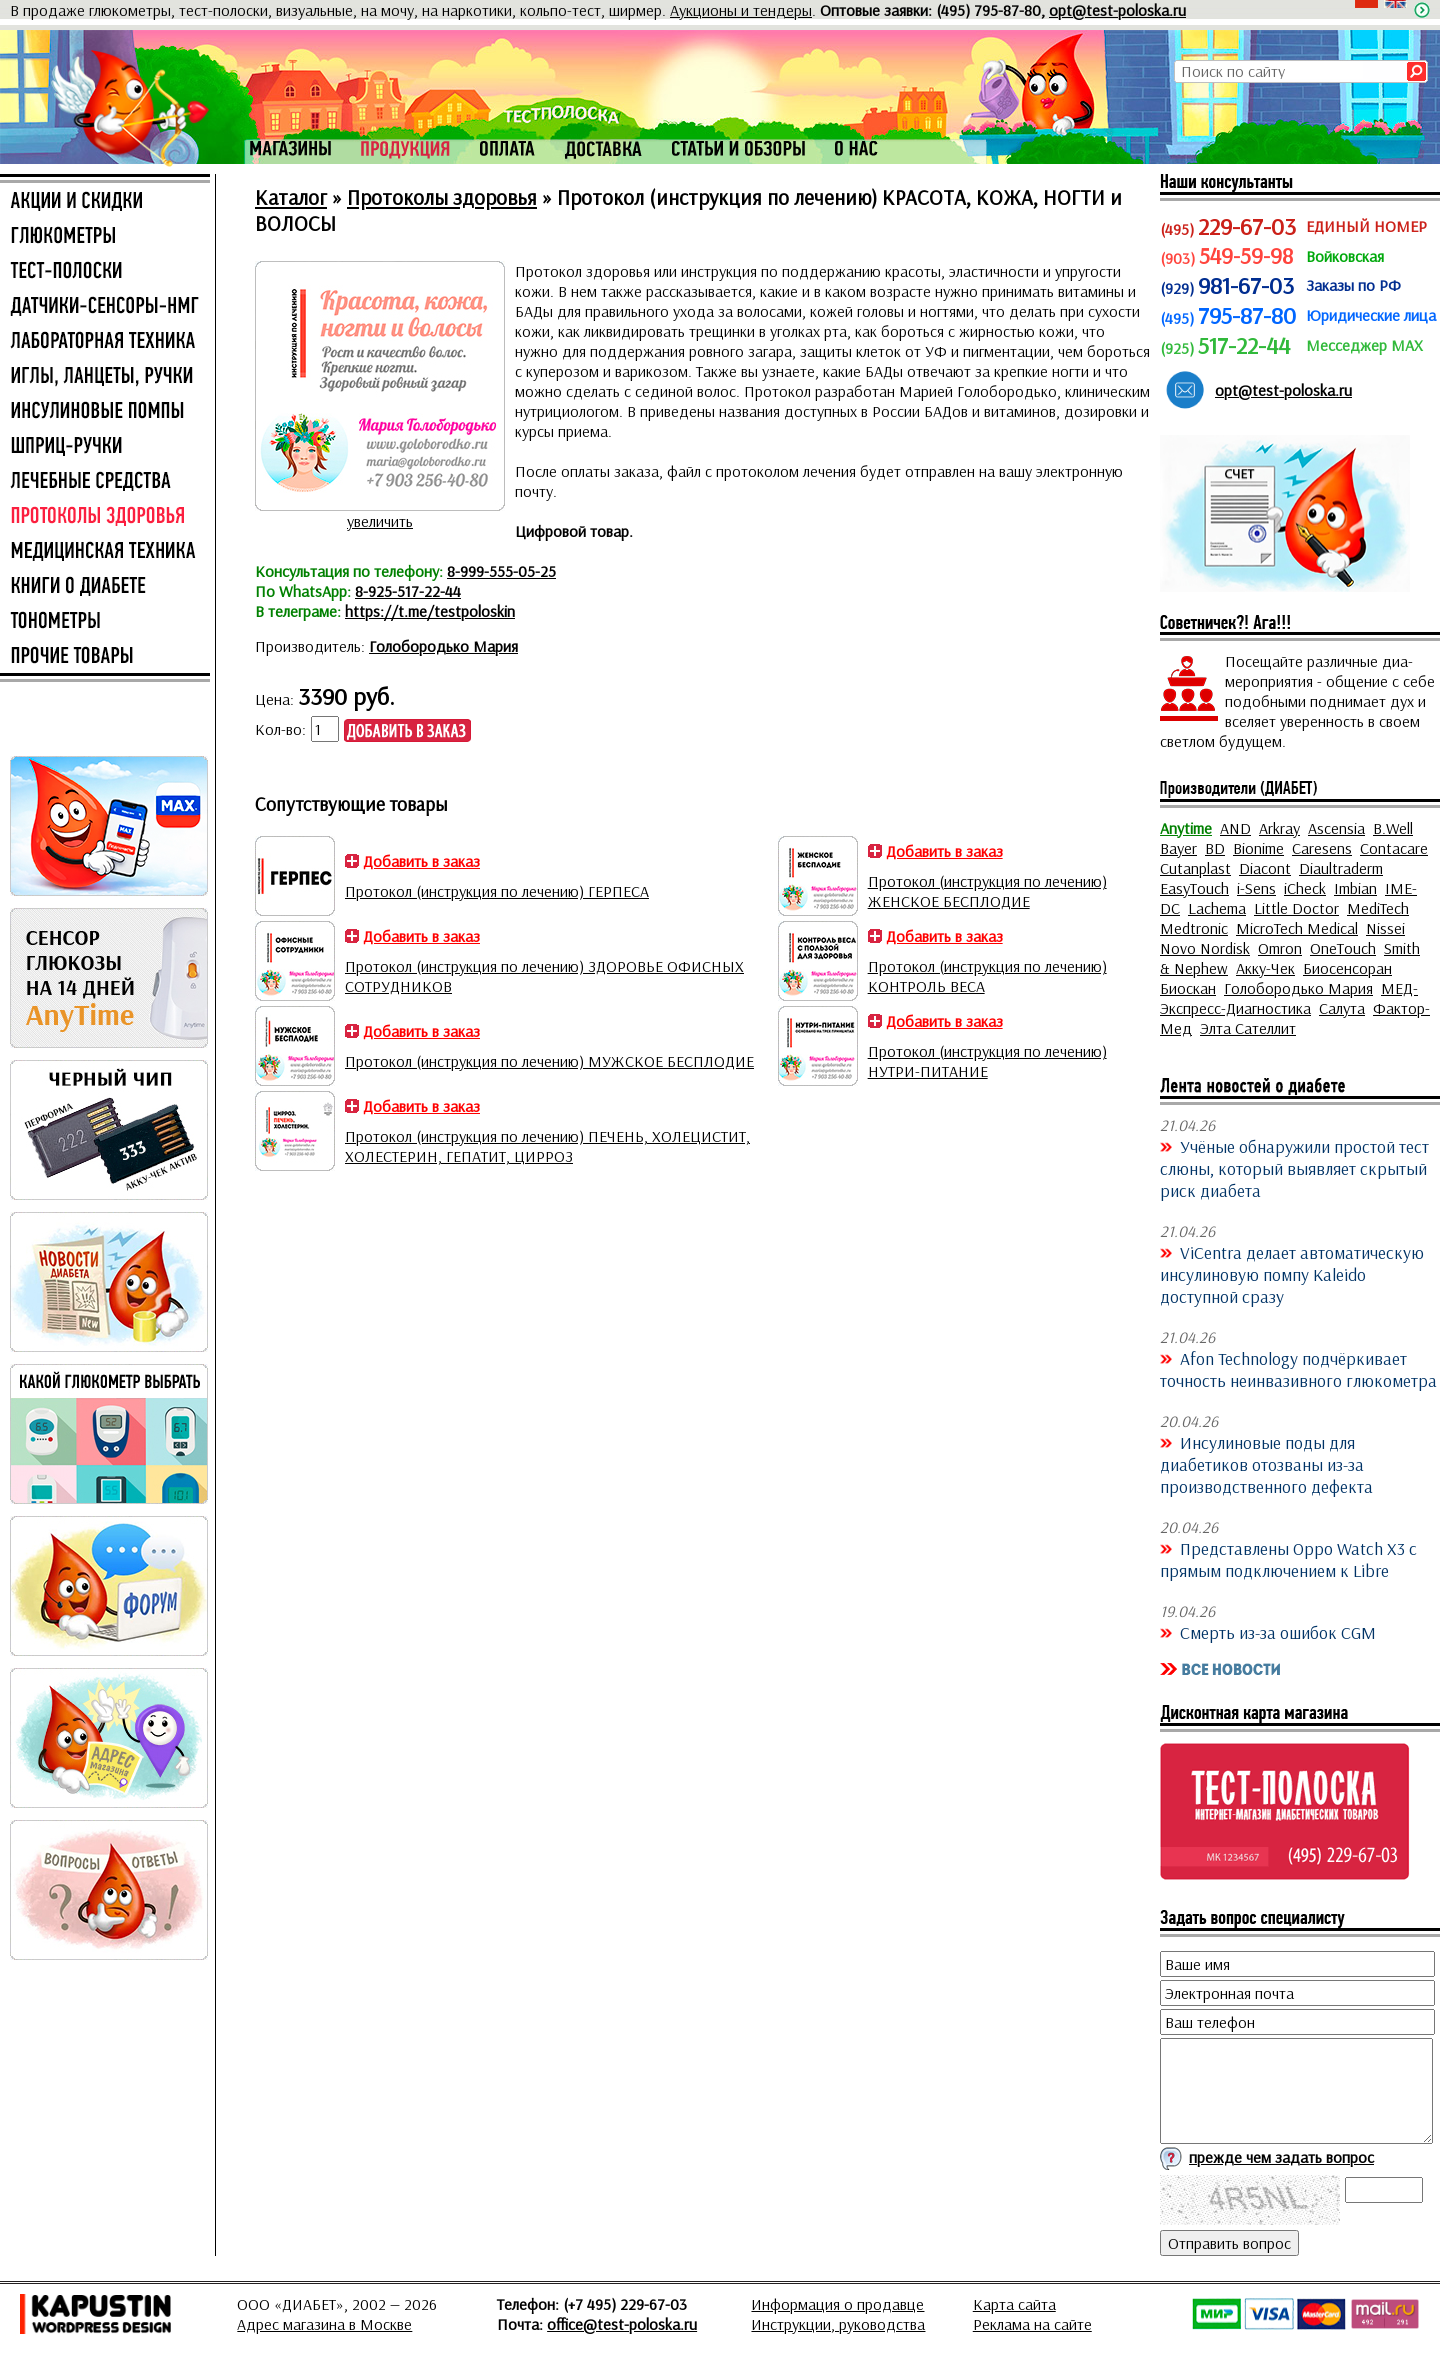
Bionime (1258, 848)
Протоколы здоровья (442, 197)
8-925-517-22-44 (408, 591)
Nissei (1385, 928)
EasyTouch (1194, 888)
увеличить (380, 521)
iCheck (1305, 888)
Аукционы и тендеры (741, 10)
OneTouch (1343, 948)
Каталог (291, 197)
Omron (1280, 948)
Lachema (1217, 908)
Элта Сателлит (1248, 1028)
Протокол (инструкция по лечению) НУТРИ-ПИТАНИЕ (987, 1061)
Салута (1342, 1008)
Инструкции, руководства (838, 2324)
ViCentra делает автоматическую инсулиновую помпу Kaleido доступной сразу (1292, 1274)
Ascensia (1336, 828)
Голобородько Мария (443, 646)
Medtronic (1194, 928)
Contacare (1394, 848)
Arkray (1279, 828)
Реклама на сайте (1032, 2324)
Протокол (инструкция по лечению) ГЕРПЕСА (497, 891)
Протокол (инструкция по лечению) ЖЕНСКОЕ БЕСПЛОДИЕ (987, 891)
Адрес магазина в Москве (324, 2324)
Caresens (1322, 848)
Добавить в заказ (421, 861)
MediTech (1378, 908)
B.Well (1393, 828)
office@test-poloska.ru (622, 2324)
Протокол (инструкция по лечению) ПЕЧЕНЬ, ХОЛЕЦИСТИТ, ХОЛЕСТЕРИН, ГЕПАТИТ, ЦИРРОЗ (547, 1146)
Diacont (1265, 868)
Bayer (1178, 848)
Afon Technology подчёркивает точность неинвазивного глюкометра (1298, 1369)
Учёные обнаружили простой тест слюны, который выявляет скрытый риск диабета (1294, 1168)
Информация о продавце (837, 2304)
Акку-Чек (1265, 968)
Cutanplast (1195, 868)
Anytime (1186, 828)
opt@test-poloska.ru (1117, 10)
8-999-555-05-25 (501, 571)
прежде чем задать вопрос (1281, 2157)
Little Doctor (1296, 908)
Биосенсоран (1347, 968)
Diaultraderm (1341, 868)
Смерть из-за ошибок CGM (1278, 1632)
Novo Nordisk (1205, 948)
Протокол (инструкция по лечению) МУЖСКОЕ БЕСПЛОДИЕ (549, 1061)
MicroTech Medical (1297, 928)
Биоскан (1188, 988)
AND (1235, 828)
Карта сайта (1014, 2304)
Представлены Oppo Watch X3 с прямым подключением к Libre (1288, 1559)
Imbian (1355, 888)
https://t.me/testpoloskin (430, 611)
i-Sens (1256, 888)
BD (1215, 848)
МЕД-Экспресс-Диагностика (1289, 998)
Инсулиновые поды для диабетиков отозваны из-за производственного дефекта (1266, 1464)
